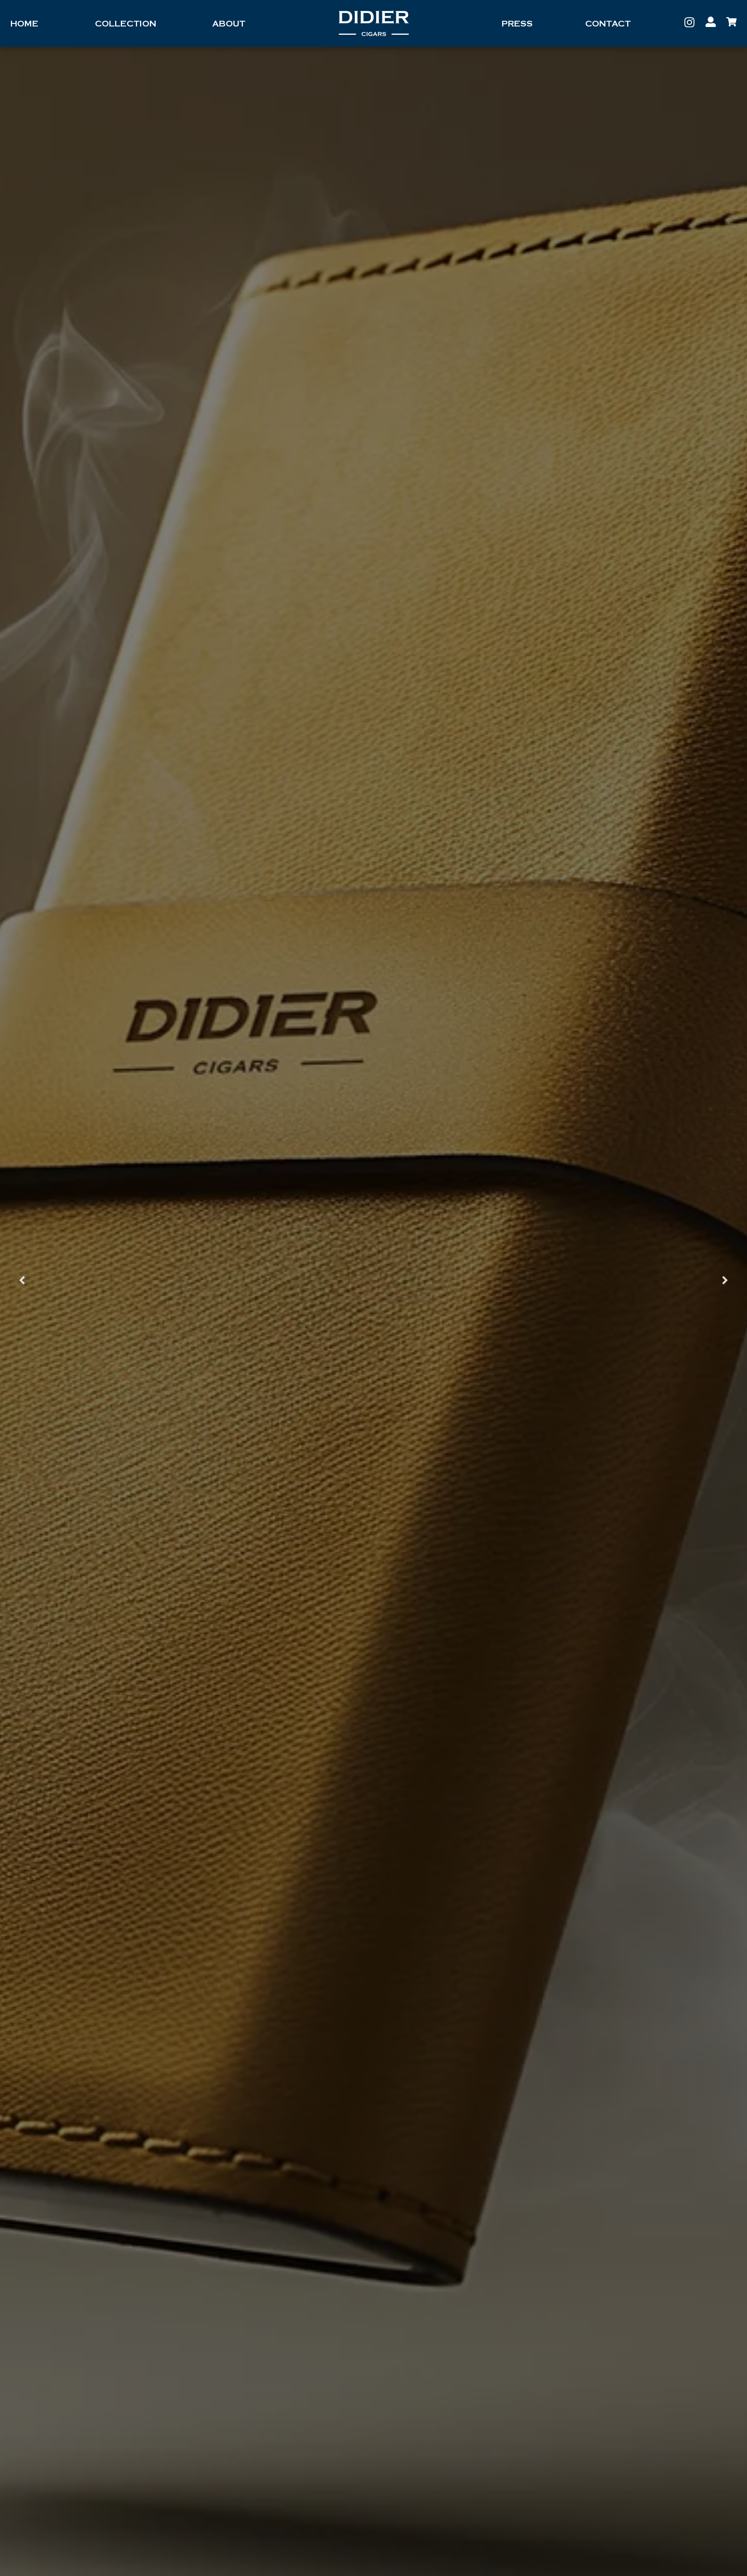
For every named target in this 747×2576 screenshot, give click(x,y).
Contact (608, 24)
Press (517, 24)
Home (24, 24)
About (228, 24)
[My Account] (711, 22)
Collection (125, 24)
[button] (22, 1280)
